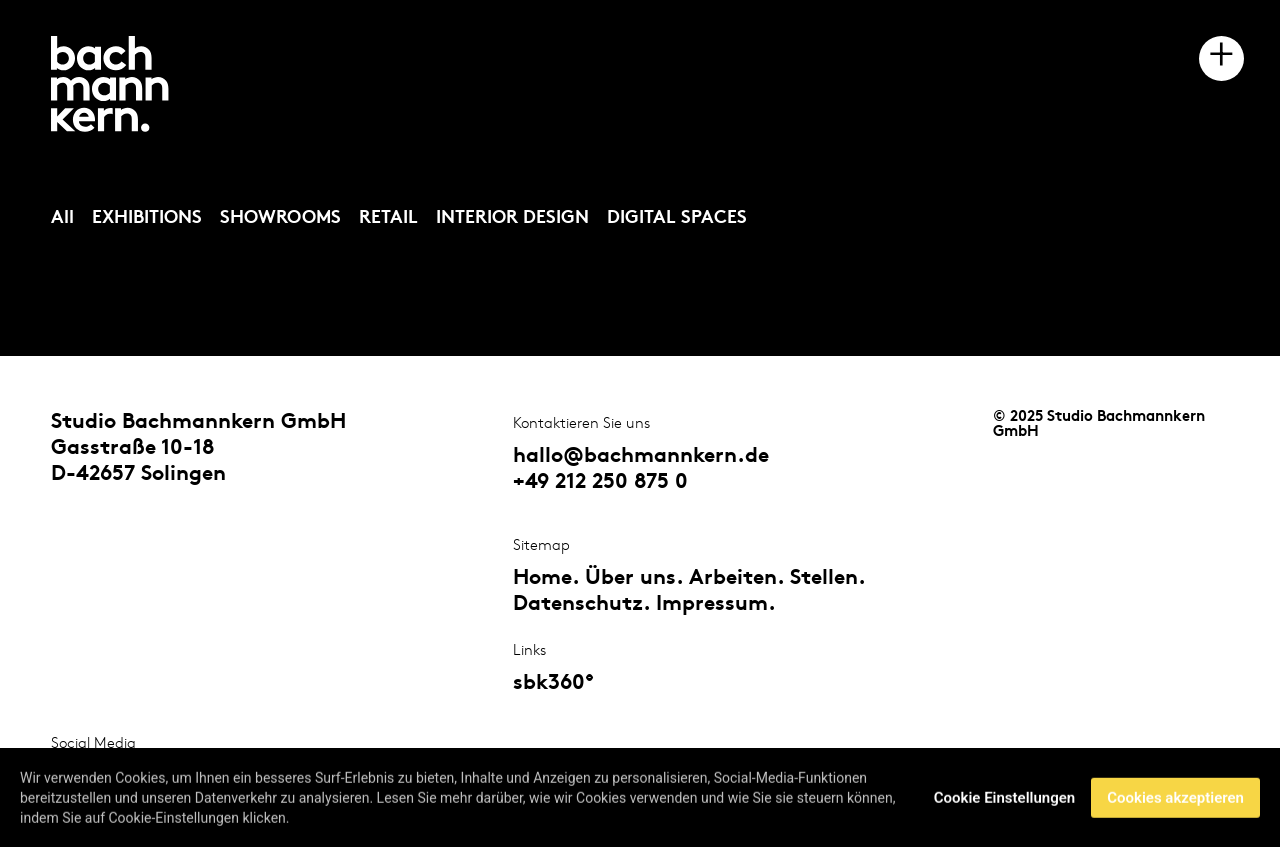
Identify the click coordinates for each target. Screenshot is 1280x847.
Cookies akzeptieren (1175, 799)
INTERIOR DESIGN (512, 218)
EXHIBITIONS (147, 218)
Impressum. (716, 605)
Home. (546, 579)
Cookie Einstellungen (1004, 799)
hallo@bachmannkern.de (641, 457)
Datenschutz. (581, 605)
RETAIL (388, 218)
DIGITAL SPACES (677, 218)
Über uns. (634, 579)
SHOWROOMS (280, 218)
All (62, 218)
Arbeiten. (736, 579)
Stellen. (827, 579)
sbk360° (553, 684)
